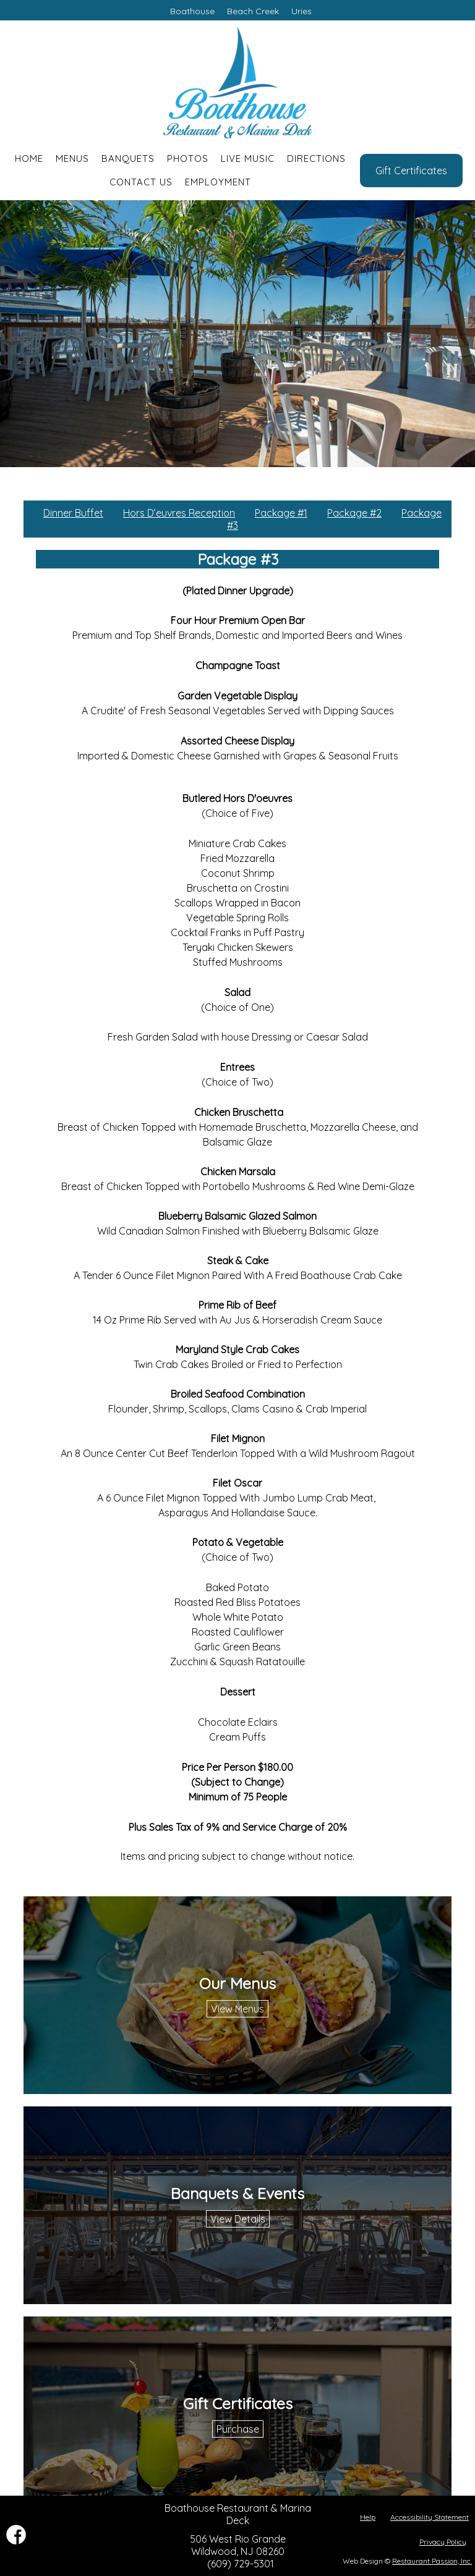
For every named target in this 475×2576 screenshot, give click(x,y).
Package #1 (281, 513)
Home (29, 158)
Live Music (248, 158)
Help (367, 2517)
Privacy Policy (442, 2541)
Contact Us (141, 182)
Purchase (237, 2429)
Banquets (128, 158)
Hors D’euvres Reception (179, 513)
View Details (237, 2219)
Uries (301, 11)
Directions (316, 158)
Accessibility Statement (429, 2517)
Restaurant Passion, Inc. (432, 2560)
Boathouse (192, 11)
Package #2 (354, 513)
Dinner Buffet (73, 513)
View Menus (237, 2009)
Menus (72, 158)
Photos (187, 158)
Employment (218, 182)
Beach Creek (253, 11)
